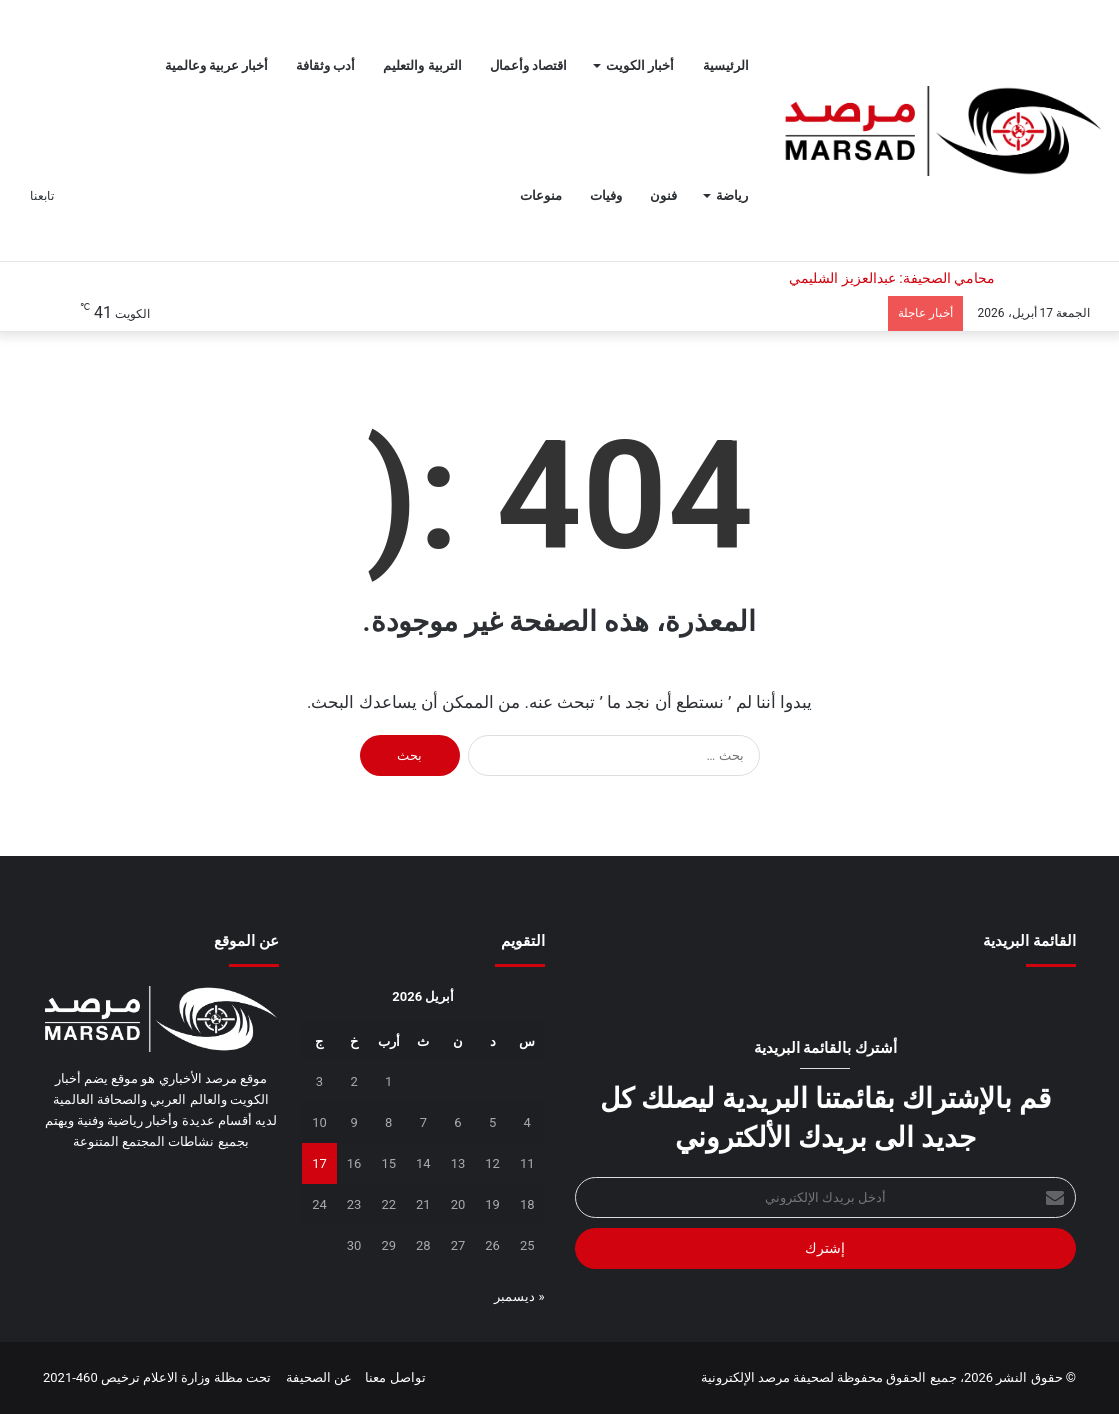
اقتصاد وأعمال (528, 65)
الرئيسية (726, 65)
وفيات (606, 195)
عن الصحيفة (319, 1377)
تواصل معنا (395, 1377)
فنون (663, 195)
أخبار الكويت (640, 65)
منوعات (541, 195)
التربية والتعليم (422, 65)
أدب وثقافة (325, 65)
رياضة (732, 195)
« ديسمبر (519, 1296)
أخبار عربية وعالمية (217, 65)
